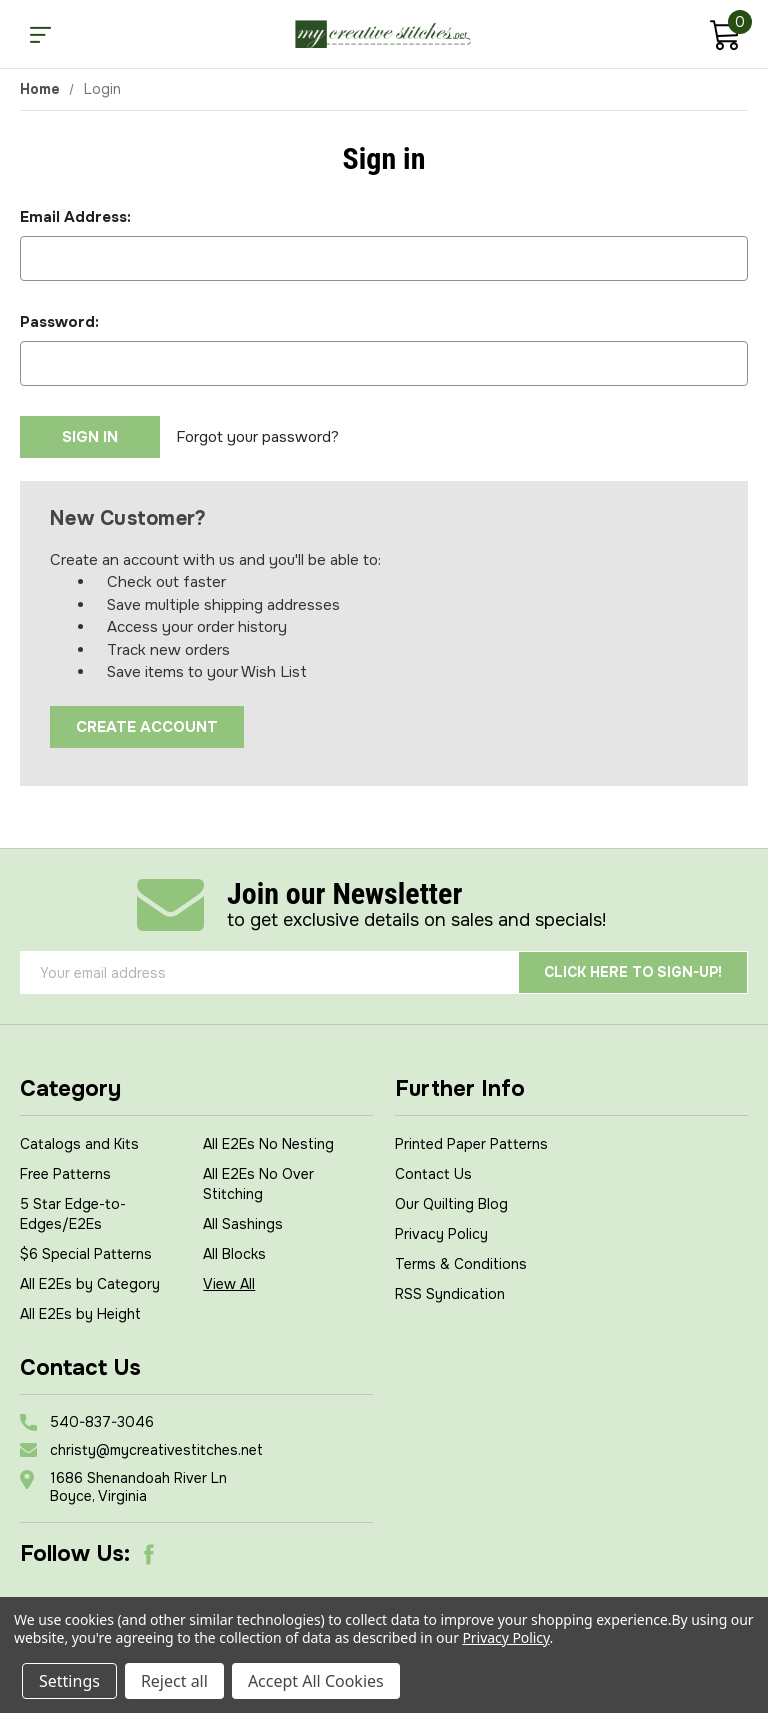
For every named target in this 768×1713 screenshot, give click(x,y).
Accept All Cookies (316, 1681)
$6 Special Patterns (86, 1254)
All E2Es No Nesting (268, 1144)
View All (229, 1284)
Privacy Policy (441, 1234)
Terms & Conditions (461, 1264)
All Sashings (243, 1224)
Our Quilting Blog (451, 1204)
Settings (69, 1681)
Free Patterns (65, 1174)
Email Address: (75, 217)
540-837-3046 (102, 1422)
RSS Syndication (450, 1294)
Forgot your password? (257, 437)
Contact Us (433, 1174)
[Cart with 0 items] (724, 37)
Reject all (174, 1681)
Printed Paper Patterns (471, 1144)
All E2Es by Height (80, 1314)
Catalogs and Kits (79, 1144)
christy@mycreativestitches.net (156, 1450)
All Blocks (234, 1254)
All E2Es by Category (90, 1284)
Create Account (147, 727)
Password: (59, 322)
